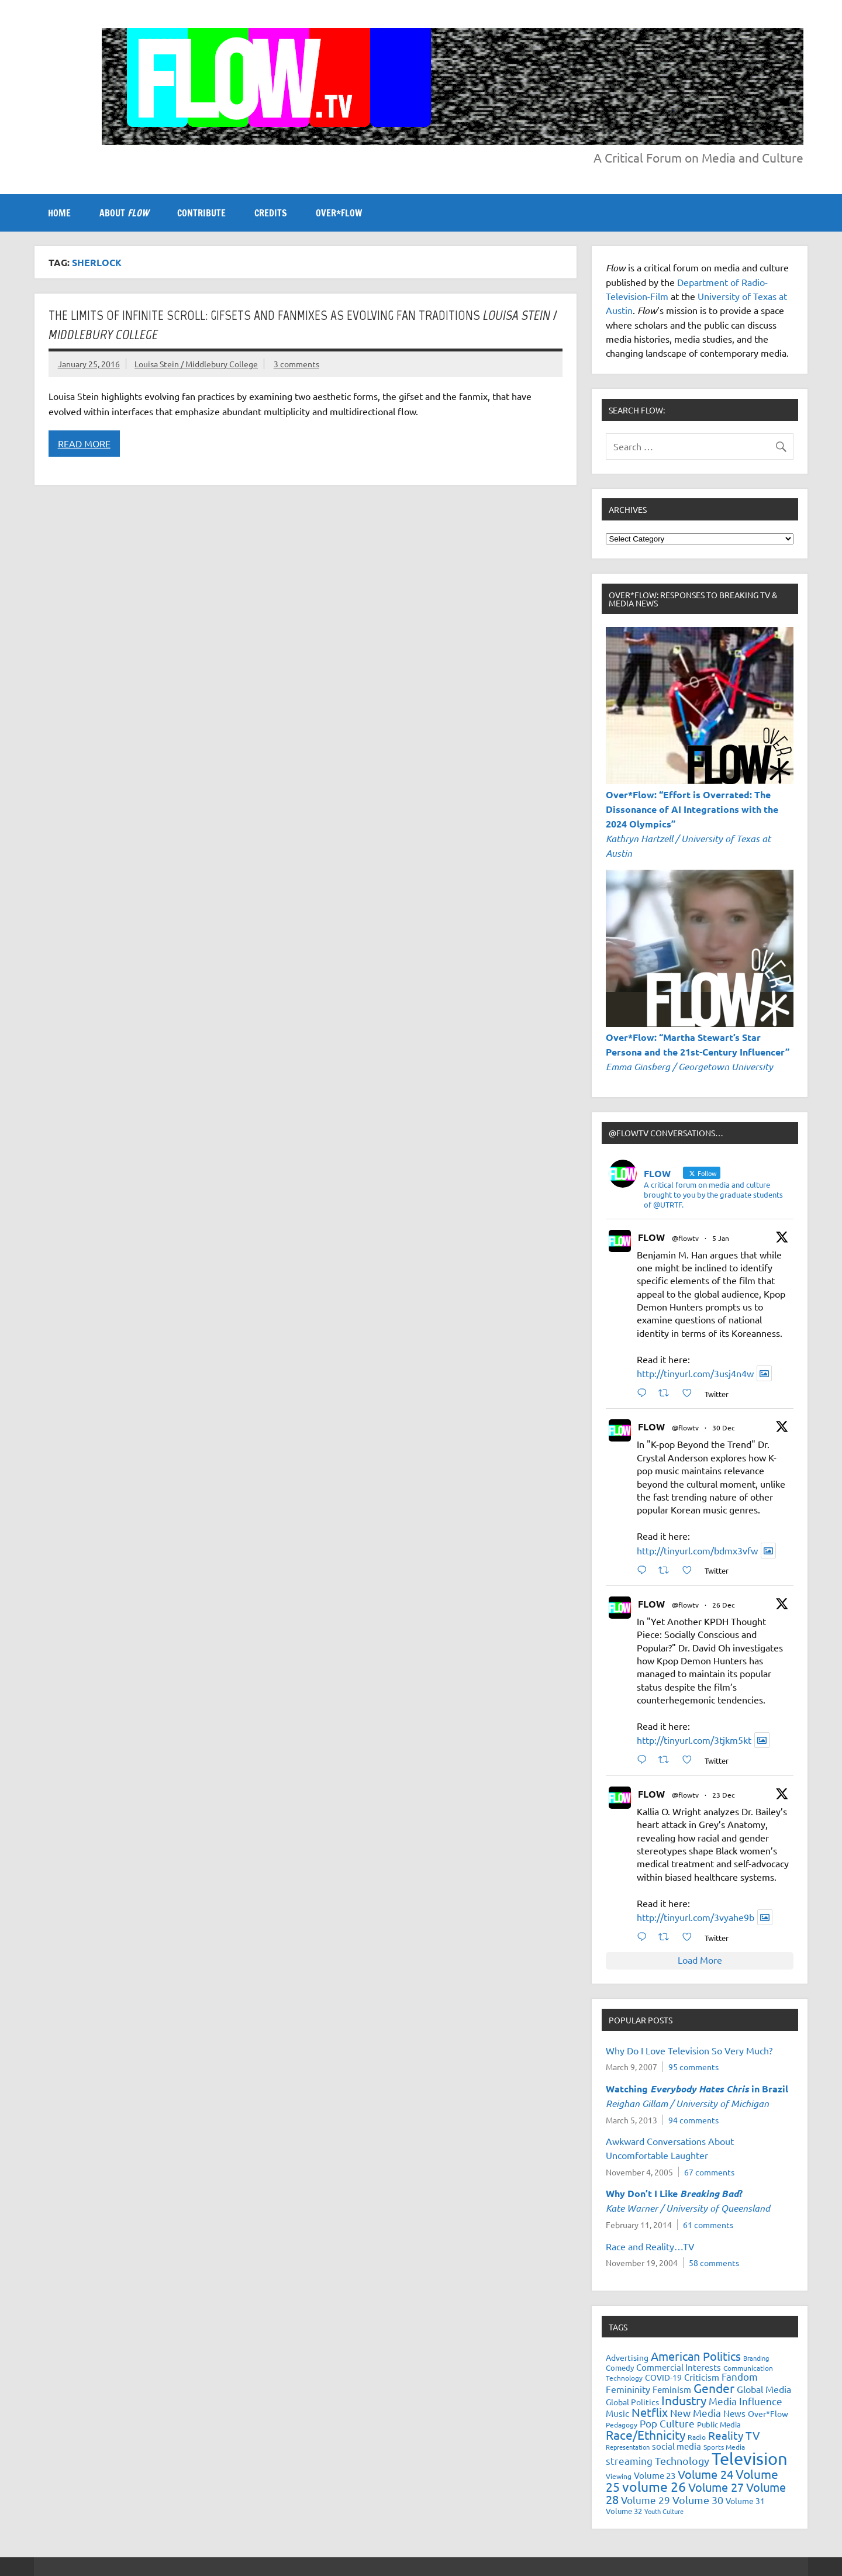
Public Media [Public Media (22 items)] (719, 2424)
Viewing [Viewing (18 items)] (619, 2476)
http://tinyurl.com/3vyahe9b (695, 1917)
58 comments (714, 2262)
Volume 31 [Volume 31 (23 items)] (745, 2500)
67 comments (709, 2172)
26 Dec (723, 1604)
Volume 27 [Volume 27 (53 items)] (716, 2487)
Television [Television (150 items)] (750, 2458)
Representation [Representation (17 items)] (628, 2446)
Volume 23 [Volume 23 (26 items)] (654, 2475)
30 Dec (723, 1427)
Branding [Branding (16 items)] (756, 2358)
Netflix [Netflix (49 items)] (650, 2412)
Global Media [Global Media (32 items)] (764, 2389)
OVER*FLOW (339, 212)
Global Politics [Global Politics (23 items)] (632, 2401)
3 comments (296, 363)
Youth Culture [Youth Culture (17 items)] (664, 2511)
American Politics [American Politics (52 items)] (696, 2356)
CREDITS (270, 212)
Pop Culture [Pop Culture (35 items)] (667, 2423)
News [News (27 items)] (734, 2413)
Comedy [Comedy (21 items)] (620, 2367)
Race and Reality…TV (650, 2246)
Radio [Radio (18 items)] (697, 2436)
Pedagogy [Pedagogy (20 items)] (621, 2424)
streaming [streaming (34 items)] (629, 2460)
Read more (84, 443)
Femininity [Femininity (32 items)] (628, 2389)
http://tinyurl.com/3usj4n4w (695, 1373)
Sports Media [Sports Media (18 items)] (724, 2446)
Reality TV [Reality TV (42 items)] (734, 2435)
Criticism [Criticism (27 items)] (701, 2376)
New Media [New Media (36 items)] (695, 2412)
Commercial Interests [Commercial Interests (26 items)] (678, 2366)
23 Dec (723, 1794)
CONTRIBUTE (201, 212)
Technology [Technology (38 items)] (682, 2460)
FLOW (651, 1237)
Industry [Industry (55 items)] (683, 2400)
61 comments (708, 2224)
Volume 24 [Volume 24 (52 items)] (705, 2474)
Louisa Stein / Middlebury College (196, 363)
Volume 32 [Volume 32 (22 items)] (624, 2511)
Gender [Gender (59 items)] (713, 2387)
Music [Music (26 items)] (617, 2413)
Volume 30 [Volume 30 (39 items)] (697, 2500)
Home (59, 212)
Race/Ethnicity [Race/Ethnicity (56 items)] (645, 2434)
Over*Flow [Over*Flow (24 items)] (768, 2413)
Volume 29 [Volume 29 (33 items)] (645, 2500)
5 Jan (720, 1238)
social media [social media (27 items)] (676, 2445)
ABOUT (124, 212)
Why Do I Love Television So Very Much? (689, 2050)
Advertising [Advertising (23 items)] (627, 2357)
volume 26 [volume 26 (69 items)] (654, 2486)
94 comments (693, 2120)
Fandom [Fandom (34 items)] (740, 2376)
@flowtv (685, 1238)
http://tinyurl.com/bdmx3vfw (697, 1550)
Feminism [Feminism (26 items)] (672, 2389)
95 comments (693, 2066)
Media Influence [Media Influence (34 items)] (745, 2401)
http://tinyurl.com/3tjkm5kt (694, 1740)
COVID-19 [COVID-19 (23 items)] (663, 2377)
